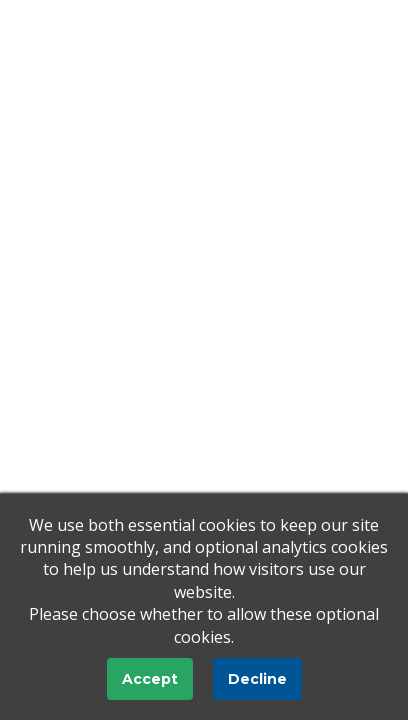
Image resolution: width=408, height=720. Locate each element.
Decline (257, 679)
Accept (150, 679)
